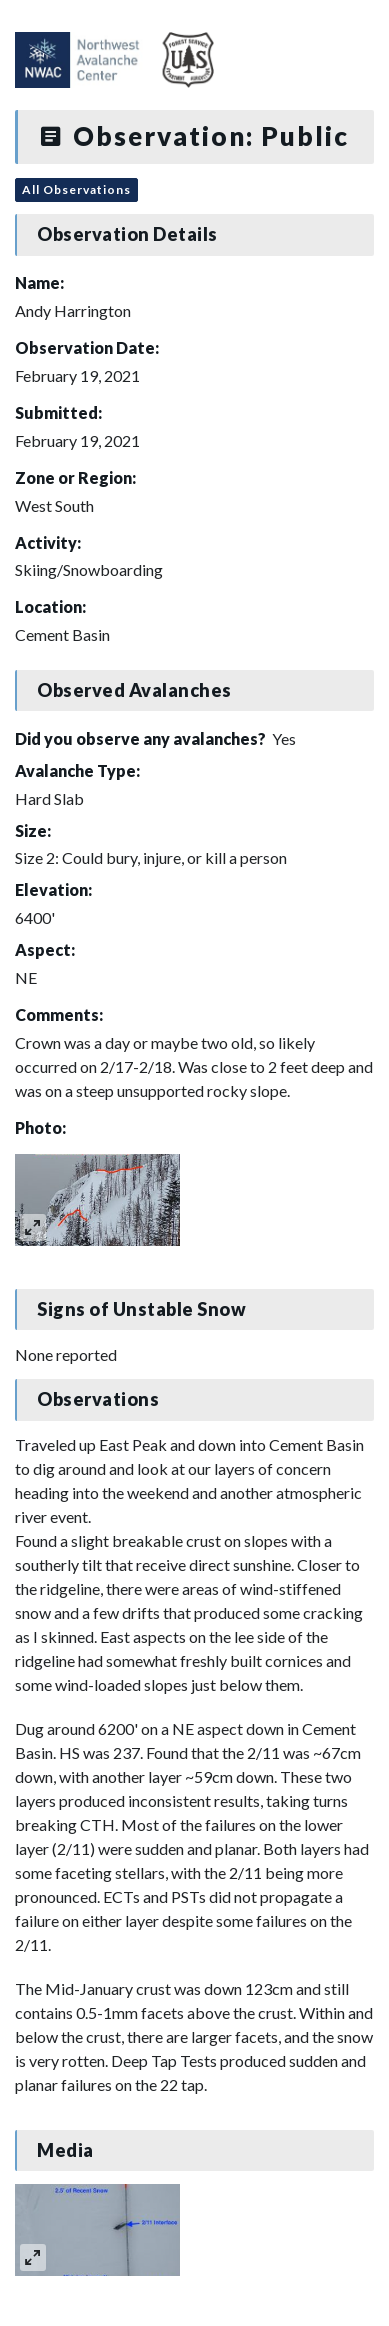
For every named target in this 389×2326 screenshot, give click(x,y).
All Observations (76, 189)
